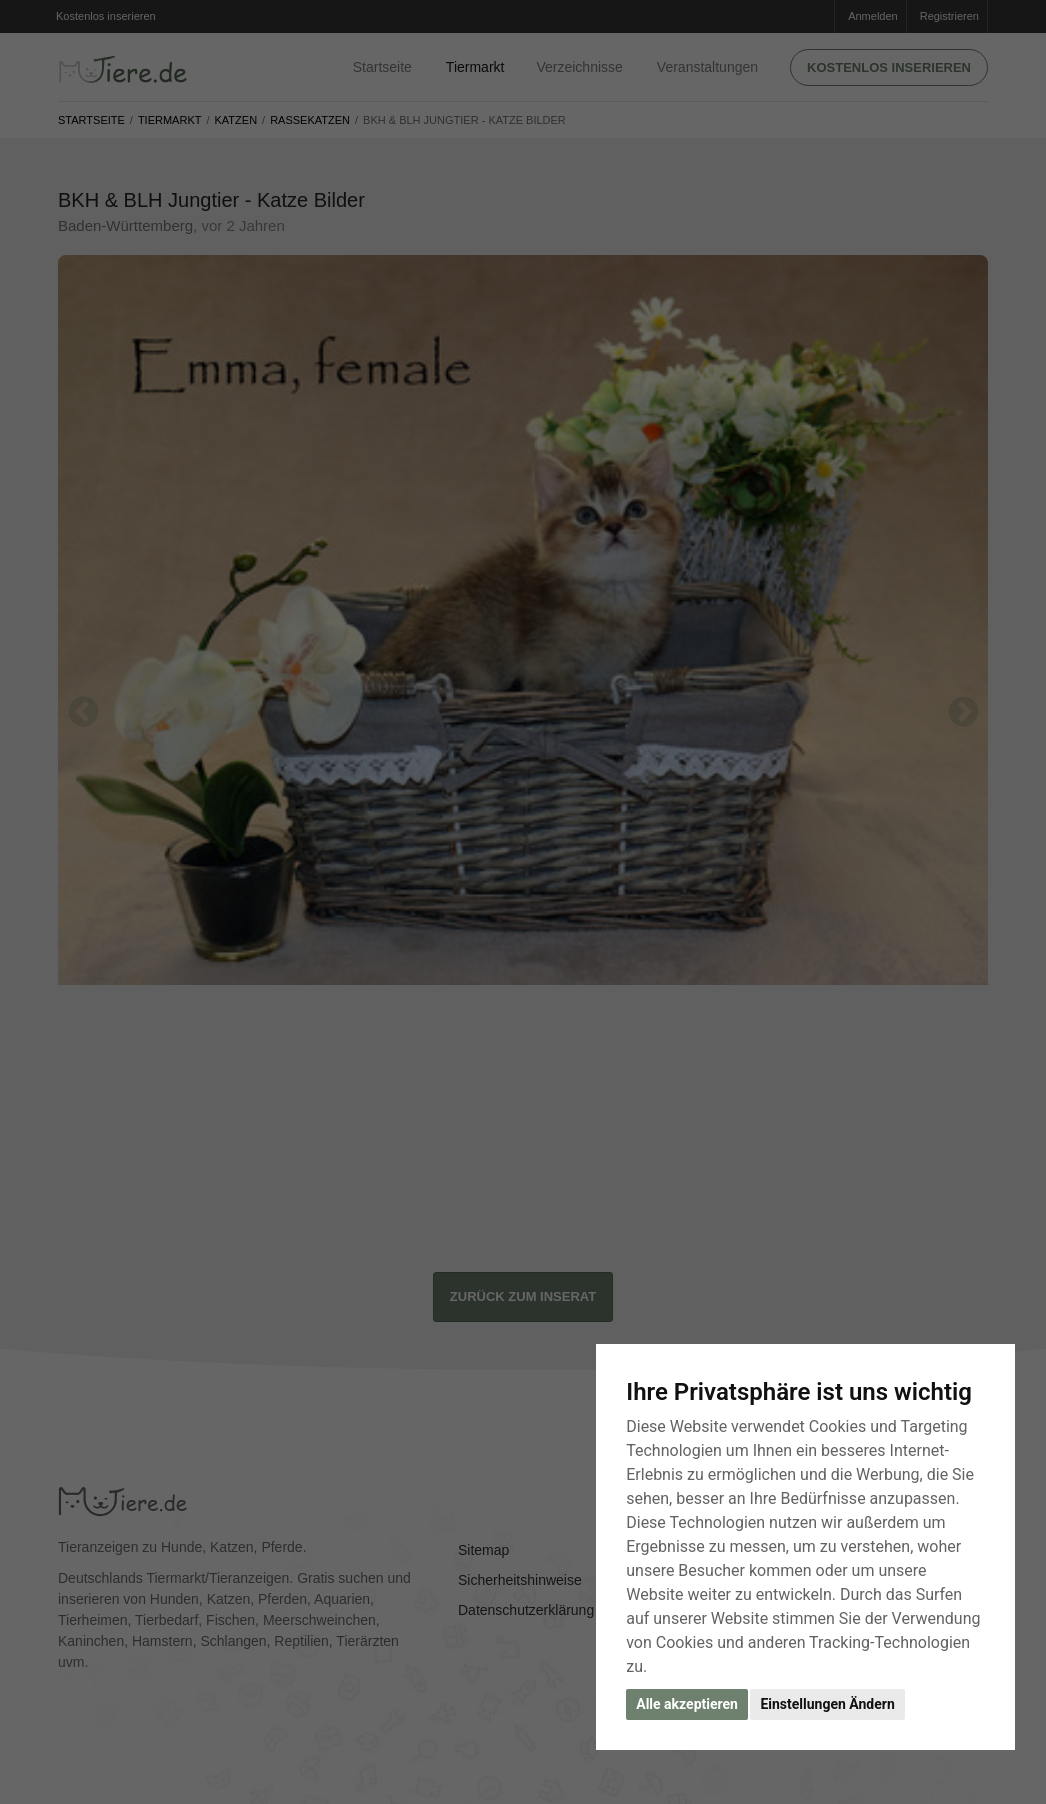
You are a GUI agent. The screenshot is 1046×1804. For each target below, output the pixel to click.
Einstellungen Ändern (827, 1704)
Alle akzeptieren (687, 1704)
